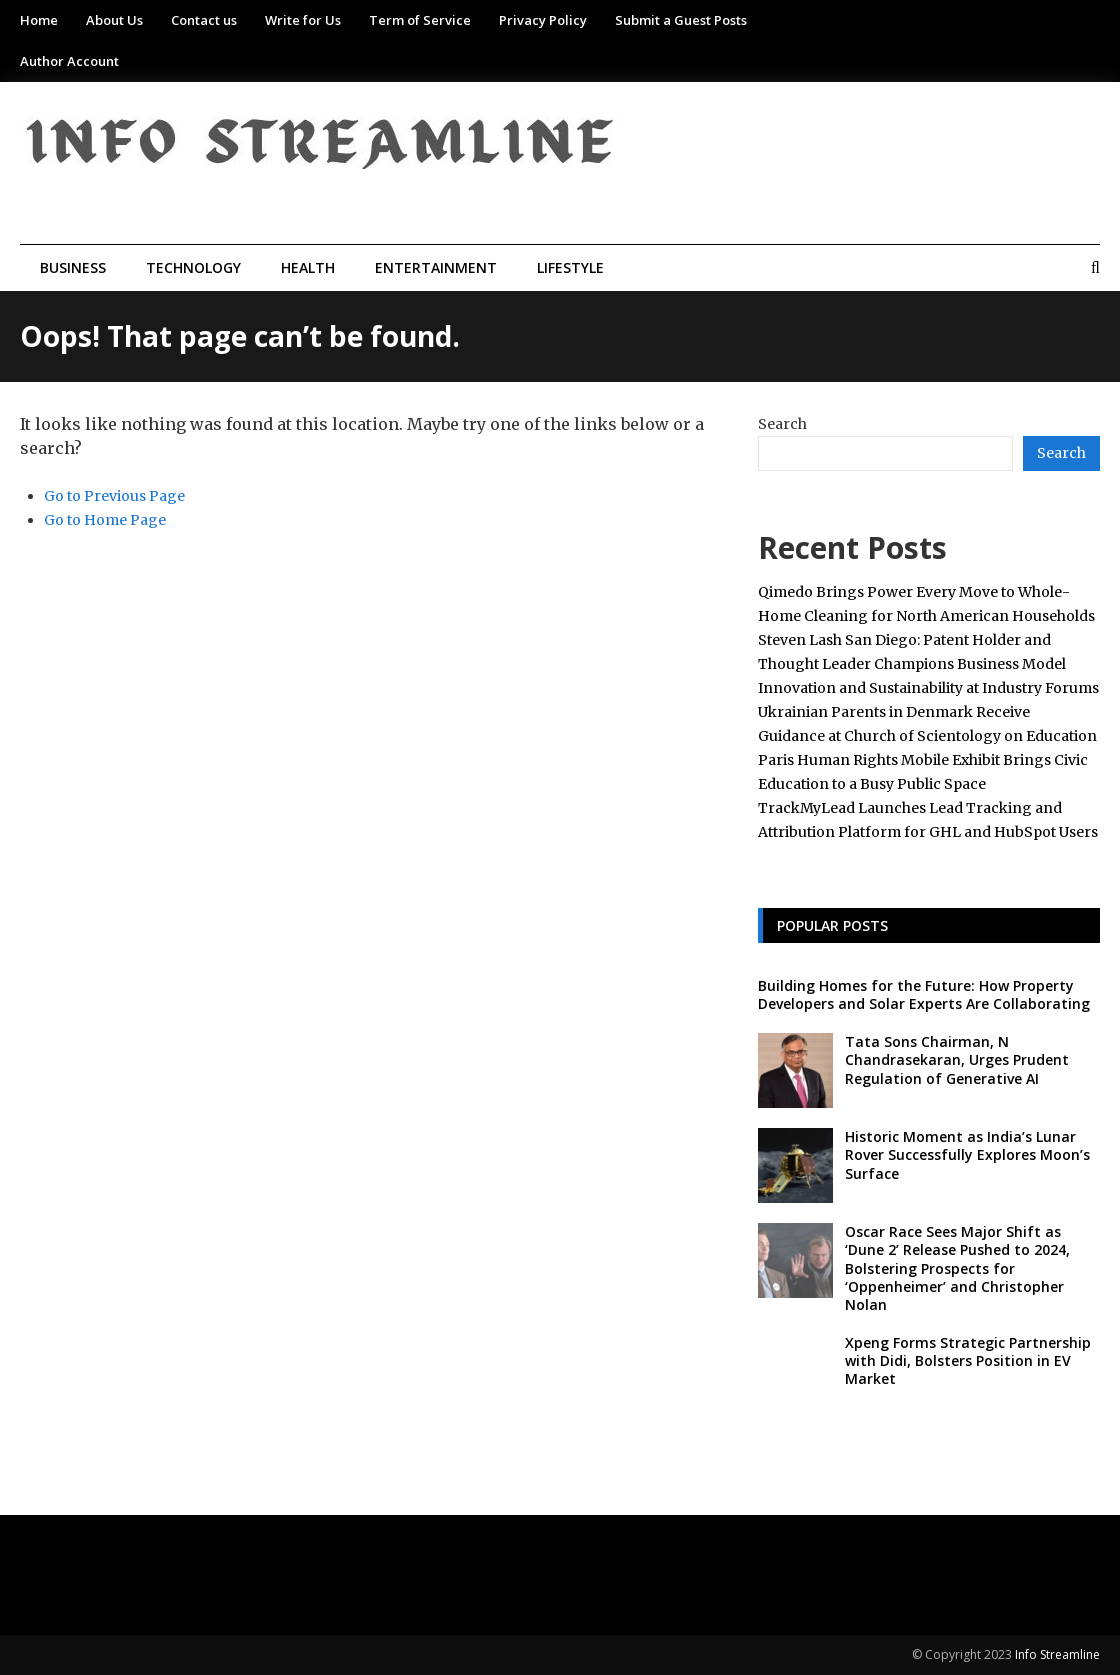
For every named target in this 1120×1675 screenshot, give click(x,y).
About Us (114, 20)
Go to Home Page (105, 520)
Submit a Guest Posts (681, 20)
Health (308, 267)
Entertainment (436, 267)
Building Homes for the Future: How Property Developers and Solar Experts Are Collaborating (924, 994)
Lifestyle (570, 267)
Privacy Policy (543, 20)
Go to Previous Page (114, 496)
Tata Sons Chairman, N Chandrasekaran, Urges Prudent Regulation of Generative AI (957, 1059)
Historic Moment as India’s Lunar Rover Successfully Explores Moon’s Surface (967, 1154)
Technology (193, 267)
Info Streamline (1057, 1654)
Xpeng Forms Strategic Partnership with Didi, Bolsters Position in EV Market (968, 1360)
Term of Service (420, 20)
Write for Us (303, 20)
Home (39, 20)
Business (73, 267)
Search (782, 424)
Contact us (204, 20)
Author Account (69, 61)
